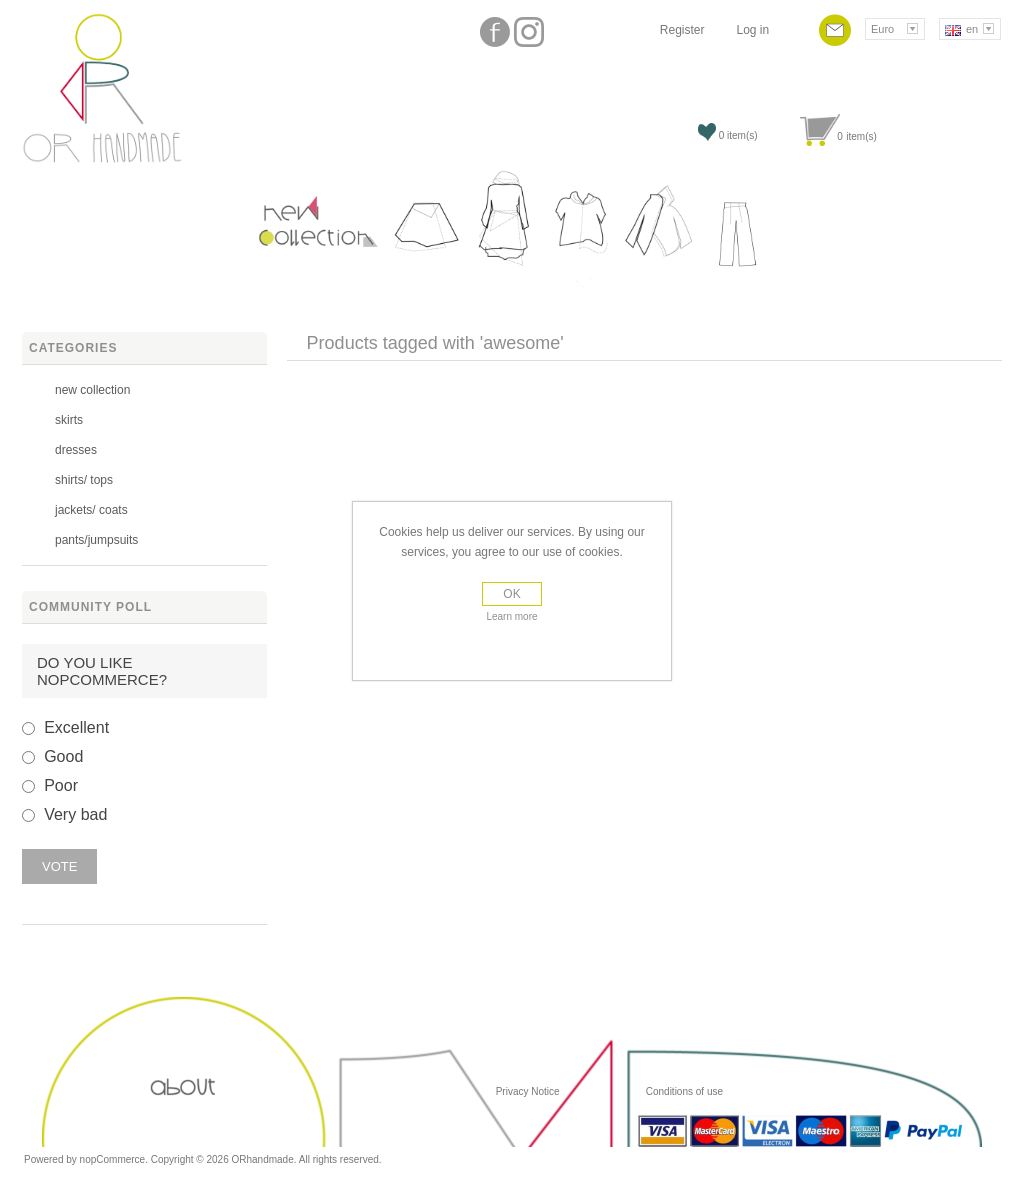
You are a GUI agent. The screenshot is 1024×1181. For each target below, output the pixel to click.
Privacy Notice (528, 1091)
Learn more (511, 616)
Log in (752, 30)
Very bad (75, 814)
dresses (76, 450)
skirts (69, 420)
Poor (61, 785)
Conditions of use (683, 1091)
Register (682, 30)
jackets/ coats (91, 510)
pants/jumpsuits (96, 540)
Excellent (76, 727)
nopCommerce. (115, 1159)
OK (511, 594)
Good (63, 756)
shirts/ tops (84, 480)
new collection (92, 390)
